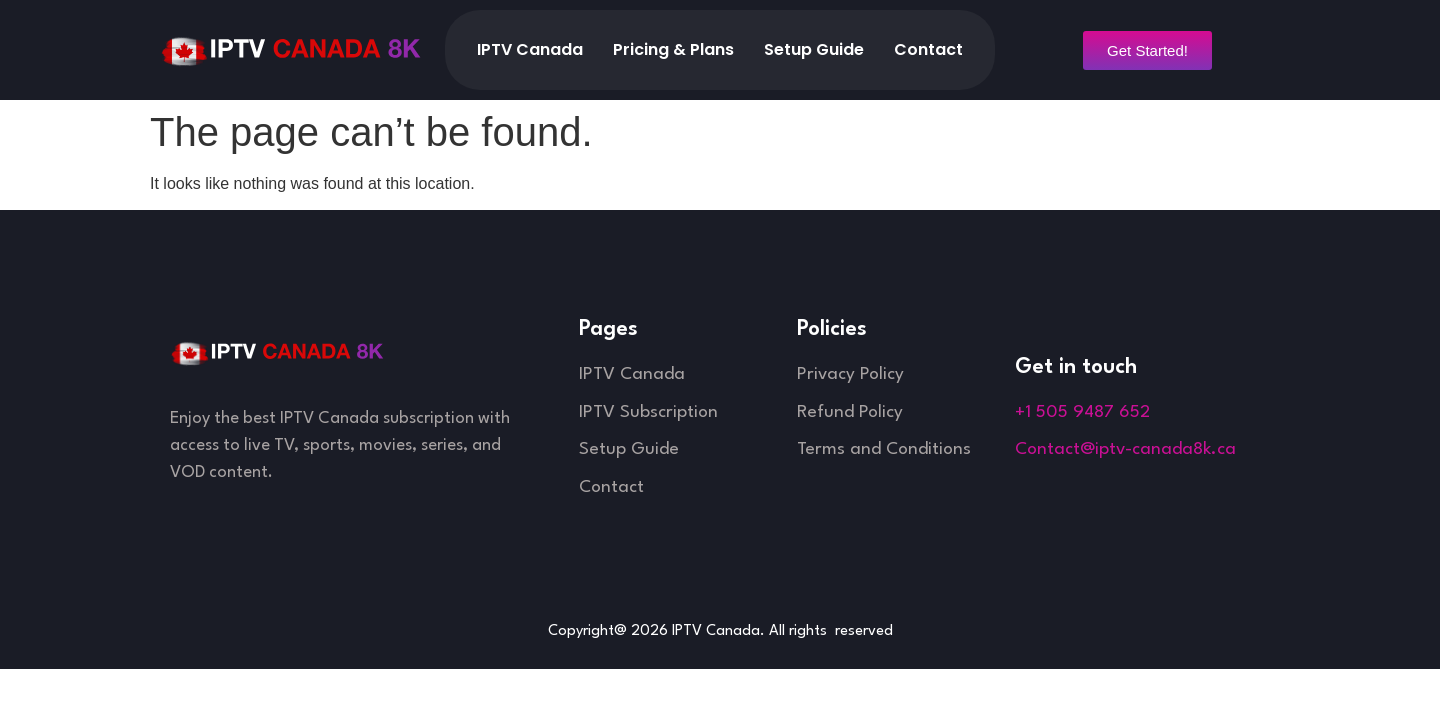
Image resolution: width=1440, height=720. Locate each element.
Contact (928, 49)
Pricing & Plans (673, 49)
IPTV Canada (530, 49)
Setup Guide (814, 49)
